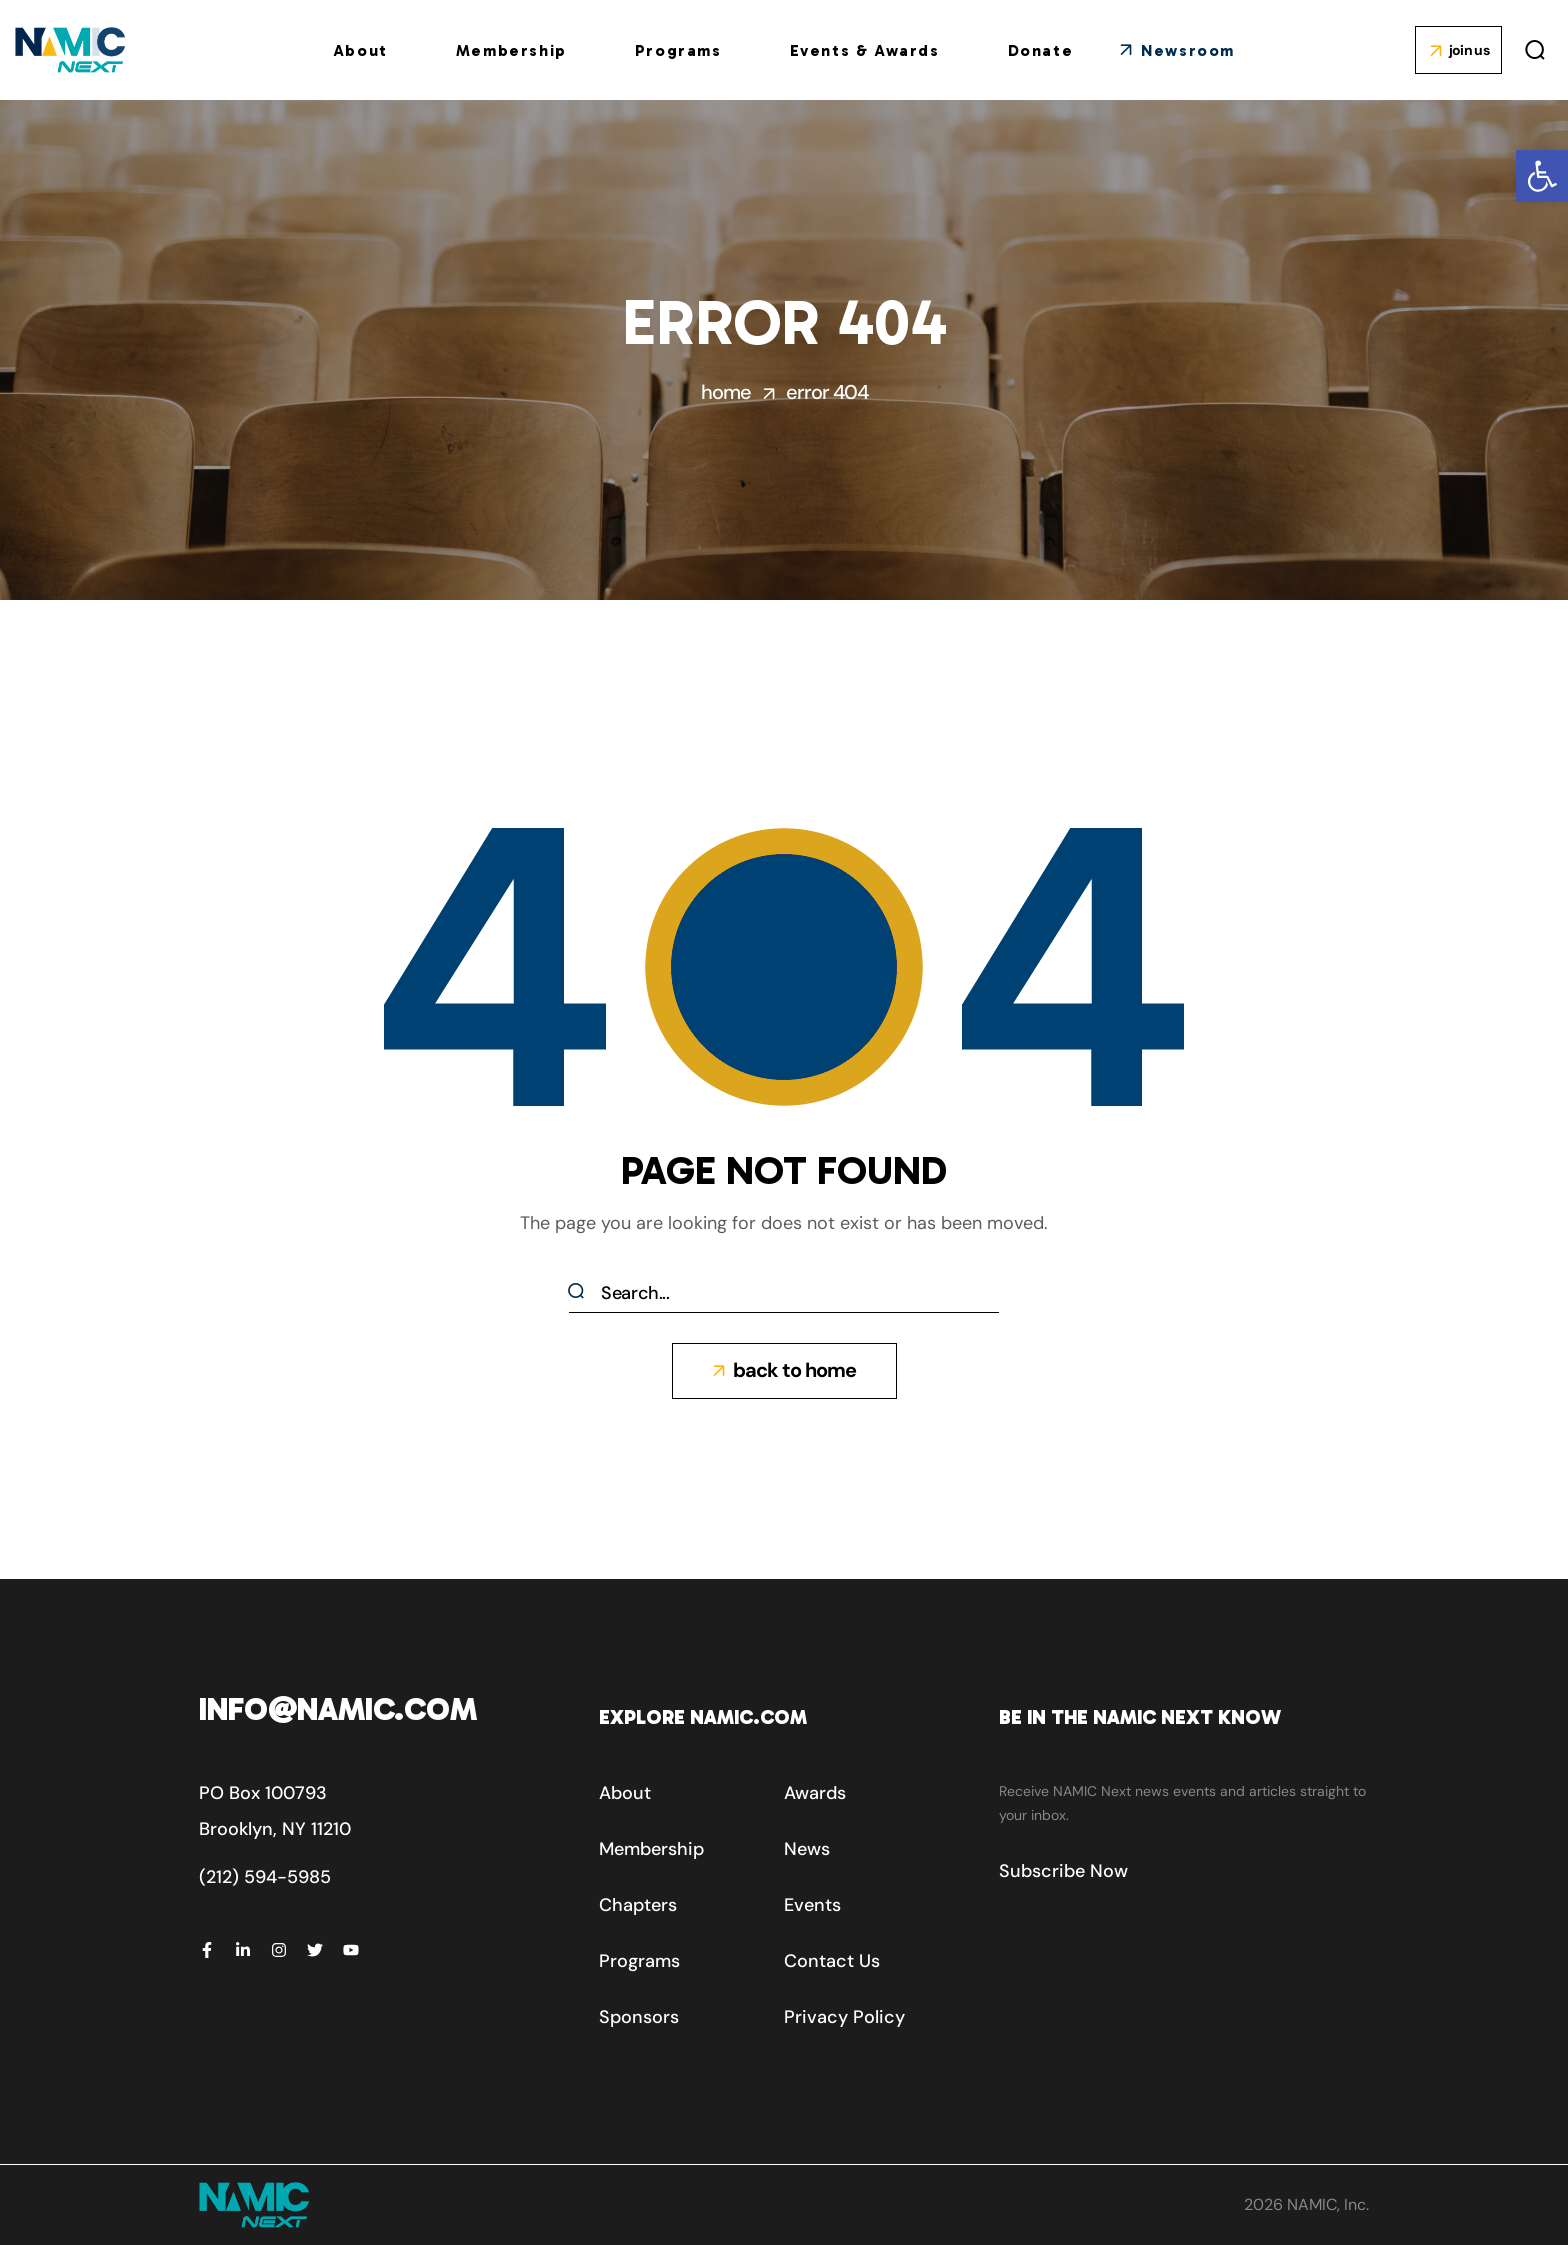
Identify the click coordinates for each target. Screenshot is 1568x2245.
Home (726, 392)
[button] (1542, 176)
